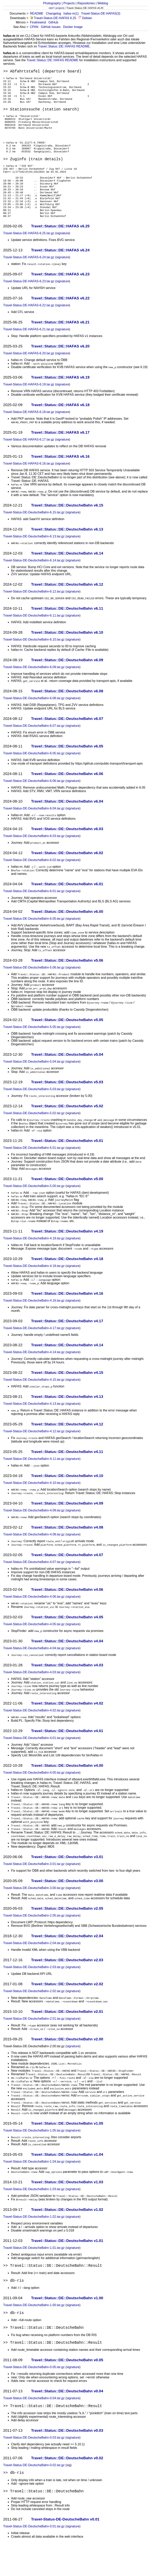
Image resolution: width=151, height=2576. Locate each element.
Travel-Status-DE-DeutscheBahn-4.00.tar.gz (33, 1799)
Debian (85, 18)
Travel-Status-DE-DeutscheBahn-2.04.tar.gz (33, 1969)
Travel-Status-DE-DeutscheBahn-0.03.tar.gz (33, 2470)
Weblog (102, 3)
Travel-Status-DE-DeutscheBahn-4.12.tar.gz (33, 1457)
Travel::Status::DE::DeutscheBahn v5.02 (67, 1133)
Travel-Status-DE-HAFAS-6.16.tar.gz (28, 490)
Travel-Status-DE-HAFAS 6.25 (53, 18)
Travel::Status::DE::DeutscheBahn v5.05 (67, 1046)
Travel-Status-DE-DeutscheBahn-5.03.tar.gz (33, 1115)
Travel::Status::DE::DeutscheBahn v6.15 (67, 532)
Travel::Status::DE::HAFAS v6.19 (60, 404)
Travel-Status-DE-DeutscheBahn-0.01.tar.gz (33, 2560)
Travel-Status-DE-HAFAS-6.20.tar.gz (28, 379)
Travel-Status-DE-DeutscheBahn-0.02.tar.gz (33, 2497)
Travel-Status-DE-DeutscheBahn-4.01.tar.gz (33, 1764)
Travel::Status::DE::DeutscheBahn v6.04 (67, 828)
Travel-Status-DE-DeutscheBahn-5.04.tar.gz (33, 1088)
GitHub (53, 22)
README (36, 13)
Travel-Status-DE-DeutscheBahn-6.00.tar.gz (33, 945)
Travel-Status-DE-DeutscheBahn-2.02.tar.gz (33, 2017)
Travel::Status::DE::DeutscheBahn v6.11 (67, 635)
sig (68, 2497)
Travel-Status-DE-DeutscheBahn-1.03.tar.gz (33, 2215)
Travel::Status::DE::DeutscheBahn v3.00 (67, 1907)
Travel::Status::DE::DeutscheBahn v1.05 (67, 2150)
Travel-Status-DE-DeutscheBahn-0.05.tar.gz (33, 2398)
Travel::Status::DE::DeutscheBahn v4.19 (67, 1258)
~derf (51, 7)
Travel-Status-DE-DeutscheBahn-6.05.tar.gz (33, 780)
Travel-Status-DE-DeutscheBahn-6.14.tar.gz (33, 587)
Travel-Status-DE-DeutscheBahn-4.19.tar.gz (33, 1265)
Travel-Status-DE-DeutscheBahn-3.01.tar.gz (33, 1890)
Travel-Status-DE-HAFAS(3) (100, 13)
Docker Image (73, 27)
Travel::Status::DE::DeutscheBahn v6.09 (67, 686)
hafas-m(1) (71, 13)
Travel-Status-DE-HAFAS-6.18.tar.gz (28, 438)
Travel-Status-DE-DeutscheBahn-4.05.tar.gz (33, 1650)
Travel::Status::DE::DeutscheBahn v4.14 (67, 1371)
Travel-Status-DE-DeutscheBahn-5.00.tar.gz (33, 1212)
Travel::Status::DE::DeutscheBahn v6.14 (67, 580)
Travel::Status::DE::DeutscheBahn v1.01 (67, 2267)
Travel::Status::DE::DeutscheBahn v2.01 (67, 2038)
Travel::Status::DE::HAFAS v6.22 (60, 325)
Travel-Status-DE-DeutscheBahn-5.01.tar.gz (33, 1174)
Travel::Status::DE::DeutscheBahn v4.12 (67, 1451)
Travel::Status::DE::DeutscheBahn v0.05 (67, 2391)
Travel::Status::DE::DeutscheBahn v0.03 (67, 2463)
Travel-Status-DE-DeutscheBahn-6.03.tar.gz (33, 862)
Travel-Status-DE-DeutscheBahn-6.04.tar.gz (33, 835)
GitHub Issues (51, 27)
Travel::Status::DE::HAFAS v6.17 (60, 459)
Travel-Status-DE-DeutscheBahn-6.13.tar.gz (33, 563)
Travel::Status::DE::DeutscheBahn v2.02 (67, 2010)
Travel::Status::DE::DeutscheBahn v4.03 (67, 1692)
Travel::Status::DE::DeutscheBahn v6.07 (67, 745)
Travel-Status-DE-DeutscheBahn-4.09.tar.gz (33, 1537)
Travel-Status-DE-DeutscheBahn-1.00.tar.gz (33, 2333)
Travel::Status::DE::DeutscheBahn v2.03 (67, 1986)
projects (60, 7)
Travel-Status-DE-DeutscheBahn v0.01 (65, 2554)
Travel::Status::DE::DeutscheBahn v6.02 (67, 879)
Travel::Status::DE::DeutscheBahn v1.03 (67, 2209)
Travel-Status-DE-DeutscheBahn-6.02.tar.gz (33, 886)
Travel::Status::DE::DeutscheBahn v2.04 (67, 1962)
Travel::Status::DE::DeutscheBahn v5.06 (67, 987)
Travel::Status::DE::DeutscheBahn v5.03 (67, 1109)
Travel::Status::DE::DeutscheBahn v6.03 (67, 855)
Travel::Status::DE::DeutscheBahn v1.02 (67, 2236)
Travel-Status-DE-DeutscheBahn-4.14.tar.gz (33, 1378)
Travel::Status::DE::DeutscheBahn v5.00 (67, 1205)
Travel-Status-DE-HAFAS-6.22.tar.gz (28, 331)
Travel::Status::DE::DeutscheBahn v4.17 (67, 1347)
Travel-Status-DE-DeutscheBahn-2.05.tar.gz (33, 1942)
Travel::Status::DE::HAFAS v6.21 (60, 349)
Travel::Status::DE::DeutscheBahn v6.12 (67, 611)
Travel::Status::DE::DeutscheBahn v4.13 (67, 1423)
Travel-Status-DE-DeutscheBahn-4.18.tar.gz (33, 1292)
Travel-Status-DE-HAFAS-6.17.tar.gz (28, 466)
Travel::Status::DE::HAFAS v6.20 (60, 373)
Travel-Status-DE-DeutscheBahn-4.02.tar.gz (33, 1737)
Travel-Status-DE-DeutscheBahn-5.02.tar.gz (33, 1139)
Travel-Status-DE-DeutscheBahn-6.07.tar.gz (33, 752)
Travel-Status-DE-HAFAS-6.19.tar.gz (28, 411)
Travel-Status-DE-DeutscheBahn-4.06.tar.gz (33, 1623)
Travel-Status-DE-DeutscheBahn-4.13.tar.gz (33, 1430)
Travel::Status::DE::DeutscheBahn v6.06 (67, 800)
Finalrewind (38, 22)
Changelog (53, 13)
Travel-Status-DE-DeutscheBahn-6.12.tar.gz (33, 618)
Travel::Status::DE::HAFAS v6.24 (60, 277)
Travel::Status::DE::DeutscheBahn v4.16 (67, 1320)
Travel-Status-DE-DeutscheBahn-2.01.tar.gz (33, 2045)
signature (62, 259)
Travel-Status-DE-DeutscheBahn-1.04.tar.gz (33, 2188)
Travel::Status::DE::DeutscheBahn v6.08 (67, 718)
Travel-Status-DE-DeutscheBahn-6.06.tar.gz (33, 807)
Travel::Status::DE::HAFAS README (64, 46)
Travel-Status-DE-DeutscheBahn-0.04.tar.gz (33, 2429)
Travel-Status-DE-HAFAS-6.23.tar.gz (28, 307)
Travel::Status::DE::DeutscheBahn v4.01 (67, 1757)
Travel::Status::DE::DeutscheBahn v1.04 (67, 2181)
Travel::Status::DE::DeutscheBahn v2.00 (67, 2066)
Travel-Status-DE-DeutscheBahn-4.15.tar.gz (33, 1406)
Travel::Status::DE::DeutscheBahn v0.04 (67, 2422)
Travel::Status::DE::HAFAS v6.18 (60, 431)
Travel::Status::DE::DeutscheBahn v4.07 (67, 1581)
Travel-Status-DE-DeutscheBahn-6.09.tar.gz (33, 693)
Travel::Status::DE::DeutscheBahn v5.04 (67, 1081)
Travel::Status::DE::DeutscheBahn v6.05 (67, 773)
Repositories (86, 3)
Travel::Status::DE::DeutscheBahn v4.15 (67, 1399)
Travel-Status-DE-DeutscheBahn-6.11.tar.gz (33, 642)
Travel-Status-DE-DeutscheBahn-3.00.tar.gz (33, 1914)
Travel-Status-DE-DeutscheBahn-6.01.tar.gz (33, 917)
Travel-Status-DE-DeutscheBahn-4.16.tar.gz (33, 1327)
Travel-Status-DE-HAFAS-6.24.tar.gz (28, 283)
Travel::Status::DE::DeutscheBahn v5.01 (67, 1167)
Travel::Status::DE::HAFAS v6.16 (60, 483)
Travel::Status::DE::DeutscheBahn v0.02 (67, 2490)
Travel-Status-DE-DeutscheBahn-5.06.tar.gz (33, 994)
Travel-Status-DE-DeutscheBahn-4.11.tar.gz (33, 1485)
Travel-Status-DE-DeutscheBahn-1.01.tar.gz (33, 2274)
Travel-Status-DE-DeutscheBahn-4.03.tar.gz (33, 1698)
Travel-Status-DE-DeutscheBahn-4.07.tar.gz (33, 1588)
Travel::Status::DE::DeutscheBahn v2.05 (67, 1935)
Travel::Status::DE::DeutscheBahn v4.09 (67, 1530)
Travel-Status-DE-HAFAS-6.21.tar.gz (28, 355)
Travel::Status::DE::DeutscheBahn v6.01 (67, 910)
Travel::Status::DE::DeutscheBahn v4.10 (67, 1502)
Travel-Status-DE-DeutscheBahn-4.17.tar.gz (33, 1354)
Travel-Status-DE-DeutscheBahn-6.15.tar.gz (33, 539)
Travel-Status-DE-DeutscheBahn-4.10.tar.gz (33, 1509)
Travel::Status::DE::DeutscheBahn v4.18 (67, 1285)
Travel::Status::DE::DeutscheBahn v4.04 (67, 1668)
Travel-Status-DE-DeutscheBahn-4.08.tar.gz (33, 1561)
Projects (69, 3)
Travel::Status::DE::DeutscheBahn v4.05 (67, 1644)
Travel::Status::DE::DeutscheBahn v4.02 (67, 1730)
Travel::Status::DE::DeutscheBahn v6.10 (67, 659)
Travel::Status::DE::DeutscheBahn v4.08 (67, 1554)
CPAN (34, 27)
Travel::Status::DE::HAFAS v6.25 (60, 253)
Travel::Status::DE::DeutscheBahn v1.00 (67, 2326)
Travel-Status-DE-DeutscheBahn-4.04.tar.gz (33, 1674)
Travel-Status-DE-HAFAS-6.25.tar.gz (28, 259)
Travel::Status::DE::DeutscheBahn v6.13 (67, 556)
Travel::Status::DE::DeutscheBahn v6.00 (67, 938)
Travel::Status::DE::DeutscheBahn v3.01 (67, 1883)
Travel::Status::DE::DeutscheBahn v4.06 (67, 1616)
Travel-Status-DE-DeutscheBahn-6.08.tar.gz (33, 724)
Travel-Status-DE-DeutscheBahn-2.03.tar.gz (33, 1993)
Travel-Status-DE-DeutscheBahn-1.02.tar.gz (33, 2243)
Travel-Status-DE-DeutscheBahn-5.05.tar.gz (33, 1053)
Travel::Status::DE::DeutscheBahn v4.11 (67, 1478)
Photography (52, 3)
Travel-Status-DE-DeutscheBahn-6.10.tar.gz (33, 666)
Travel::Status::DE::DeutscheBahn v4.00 (67, 1792)
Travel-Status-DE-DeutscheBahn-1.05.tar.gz (33, 2157)
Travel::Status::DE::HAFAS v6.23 (60, 301)
